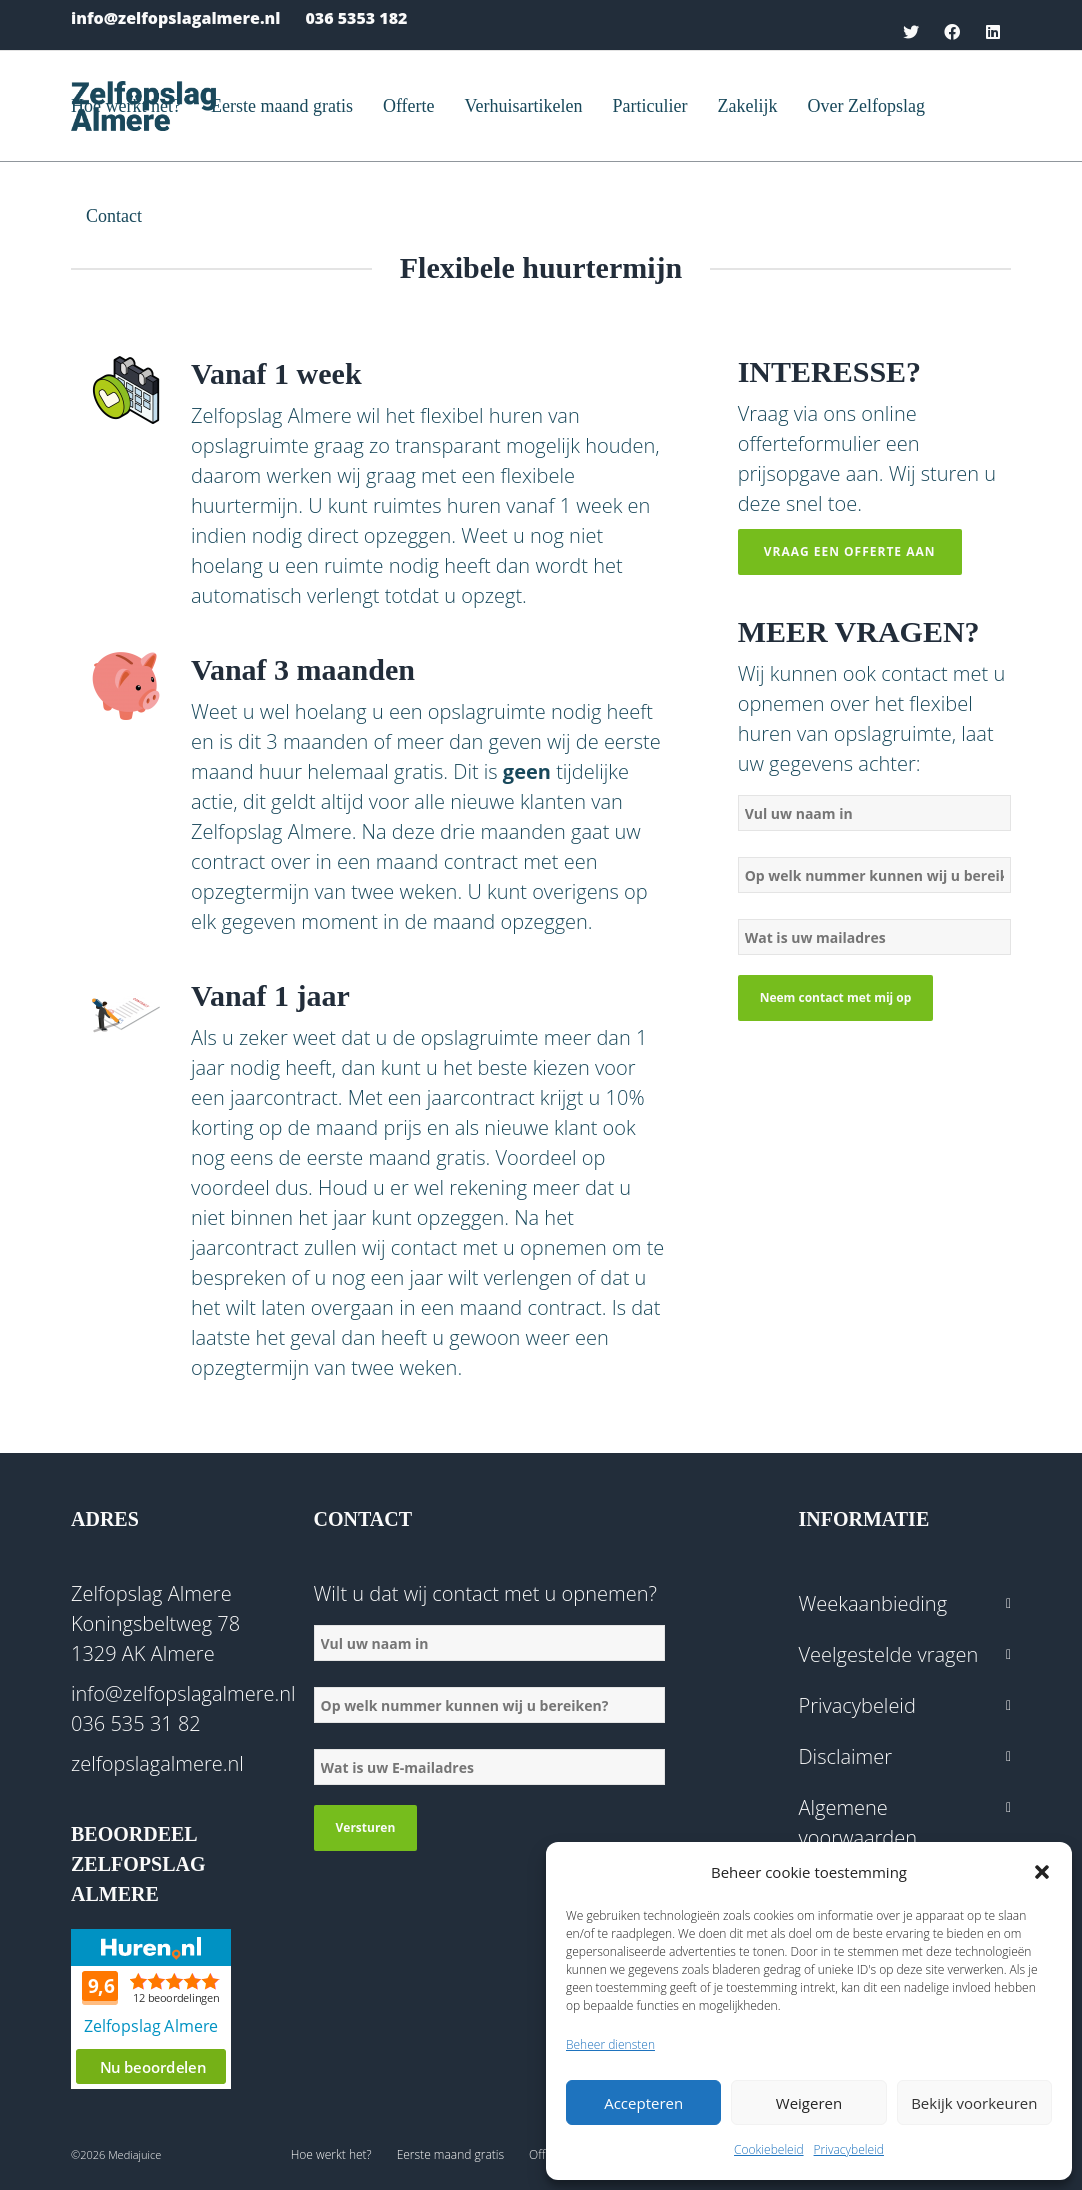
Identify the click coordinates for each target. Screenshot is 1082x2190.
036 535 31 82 (136, 1723)
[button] (1042, 1872)
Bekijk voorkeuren (974, 2103)
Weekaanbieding (873, 1603)
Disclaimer (846, 1756)
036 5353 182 (356, 18)
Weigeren (809, 2103)
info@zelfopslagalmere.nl (175, 18)
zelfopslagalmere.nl (157, 1763)
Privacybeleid (849, 2149)
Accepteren (643, 2103)
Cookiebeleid (769, 2149)
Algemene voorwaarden (858, 1822)
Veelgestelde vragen (889, 1654)
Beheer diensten (610, 2044)
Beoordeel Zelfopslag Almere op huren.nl (151, 2009)
